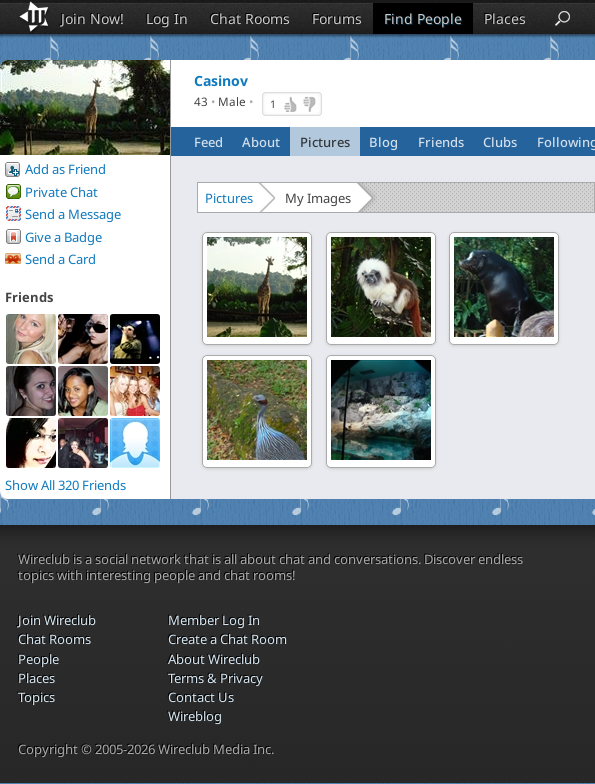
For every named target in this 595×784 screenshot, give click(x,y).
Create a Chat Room (227, 639)
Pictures (325, 142)
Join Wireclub (57, 620)
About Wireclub (214, 659)
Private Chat (61, 192)
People (38, 659)
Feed (208, 142)
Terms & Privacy (215, 678)
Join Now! (92, 18)
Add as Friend (65, 169)
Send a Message (73, 214)
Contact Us (201, 697)
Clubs (500, 142)
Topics (36, 697)
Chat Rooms (250, 18)
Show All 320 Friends (65, 485)
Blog (383, 142)
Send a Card (60, 259)
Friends (441, 142)
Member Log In (214, 620)
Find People (423, 18)
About (261, 142)
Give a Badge (63, 237)
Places (505, 18)
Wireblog (195, 716)
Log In (167, 18)
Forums (337, 18)
